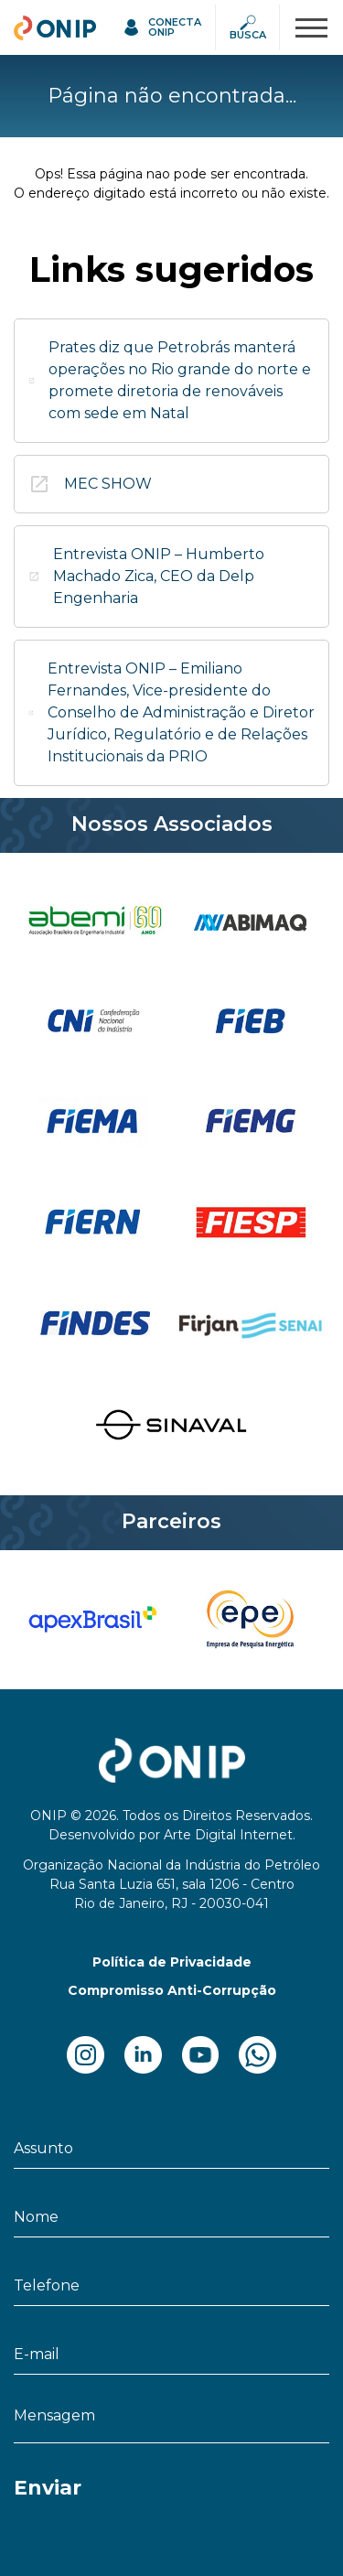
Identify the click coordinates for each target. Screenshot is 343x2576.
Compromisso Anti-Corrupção (172, 1990)
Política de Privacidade (172, 1962)
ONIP (34, 25)
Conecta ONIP (174, 27)
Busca (248, 35)
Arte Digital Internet (228, 1835)
